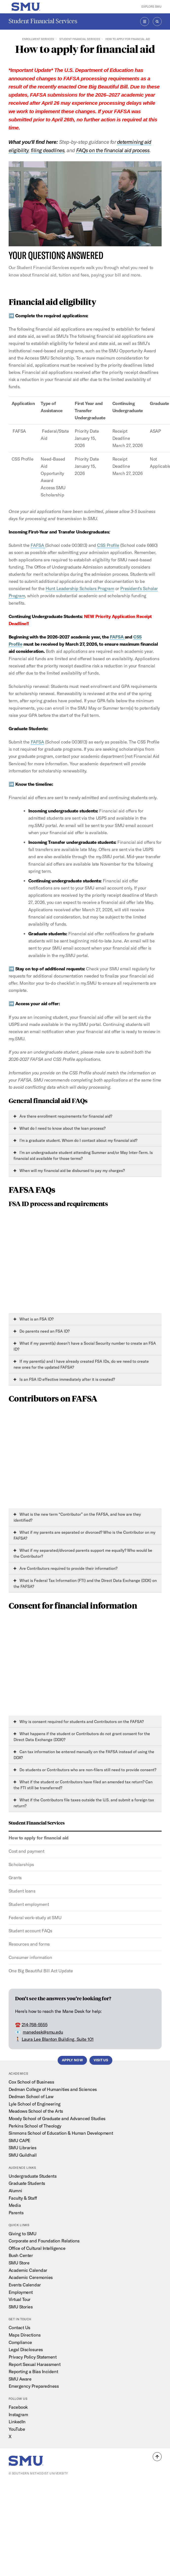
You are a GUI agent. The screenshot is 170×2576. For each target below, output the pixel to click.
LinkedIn (17, 2422)
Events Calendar (25, 2285)
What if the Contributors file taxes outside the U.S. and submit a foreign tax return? (84, 1802)
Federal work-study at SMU (35, 1917)
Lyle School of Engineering (35, 2104)
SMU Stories (21, 2307)
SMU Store (19, 2263)
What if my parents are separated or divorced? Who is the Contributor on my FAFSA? (84, 1535)
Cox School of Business (31, 2082)
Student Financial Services (43, 21)
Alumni (15, 2190)
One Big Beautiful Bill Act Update (41, 1971)
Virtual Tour (20, 2299)
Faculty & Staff (23, 2198)
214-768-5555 (35, 2024)
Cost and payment (26, 1851)
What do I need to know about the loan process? (59, 1128)
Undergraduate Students (33, 2176)
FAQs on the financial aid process (113, 150)
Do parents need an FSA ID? (41, 1331)
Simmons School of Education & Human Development (61, 2133)
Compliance (20, 2342)
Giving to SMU (22, 2233)
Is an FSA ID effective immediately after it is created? (64, 1379)
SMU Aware (20, 2379)
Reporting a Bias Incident (33, 2371)
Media (15, 2205)
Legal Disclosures (26, 2349)
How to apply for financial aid (38, 1838)
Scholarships (21, 1864)
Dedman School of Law (31, 2096)
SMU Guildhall (23, 2155)
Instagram (18, 2414)
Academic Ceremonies (31, 2277)
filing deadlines (48, 150)
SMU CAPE (19, 2140)
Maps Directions (25, 2335)
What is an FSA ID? (33, 1319)
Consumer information (30, 1957)
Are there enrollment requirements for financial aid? (63, 1116)
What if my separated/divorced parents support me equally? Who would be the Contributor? (83, 1553)
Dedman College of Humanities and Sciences (53, 2089)
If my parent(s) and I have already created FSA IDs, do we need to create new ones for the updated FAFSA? (81, 1364)
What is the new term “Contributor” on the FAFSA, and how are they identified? (77, 1517)
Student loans (22, 1891)
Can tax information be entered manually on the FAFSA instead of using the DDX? (84, 1754)
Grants (15, 1877)
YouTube (17, 2429)
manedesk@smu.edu (43, 2032)
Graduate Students (27, 2183)
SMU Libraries (22, 2147)
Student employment (29, 1904)
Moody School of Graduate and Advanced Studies (57, 2118)
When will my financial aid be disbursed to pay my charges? (69, 1170)
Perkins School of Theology (35, 2126)
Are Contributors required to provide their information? (65, 1568)
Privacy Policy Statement (33, 2357)
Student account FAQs (30, 1931)
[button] (157, 2456)
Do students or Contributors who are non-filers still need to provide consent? (85, 1769)
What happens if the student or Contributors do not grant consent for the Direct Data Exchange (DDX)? (82, 1736)
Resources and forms (29, 1944)
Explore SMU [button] (151, 6)
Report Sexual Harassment (35, 2364)
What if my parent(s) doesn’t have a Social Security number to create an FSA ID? (85, 1346)
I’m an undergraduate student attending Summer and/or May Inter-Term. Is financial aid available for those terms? (83, 1155)
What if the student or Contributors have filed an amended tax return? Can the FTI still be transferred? (83, 1784)
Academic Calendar (28, 2270)
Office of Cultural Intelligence (37, 2248)
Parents (16, 2212)
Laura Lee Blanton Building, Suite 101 (58, 2039)
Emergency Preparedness (34, 2386)
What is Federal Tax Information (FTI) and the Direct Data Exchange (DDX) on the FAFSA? (85, 1583)
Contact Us (19, 2327)
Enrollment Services (38, 39)
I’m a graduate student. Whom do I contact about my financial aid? (75, 1140)
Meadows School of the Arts (36, 2111)
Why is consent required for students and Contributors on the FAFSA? (79, 1721)
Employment (21, 2292)
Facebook (18, 2407)
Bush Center (21, 2255)
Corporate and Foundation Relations (44, 2241)
